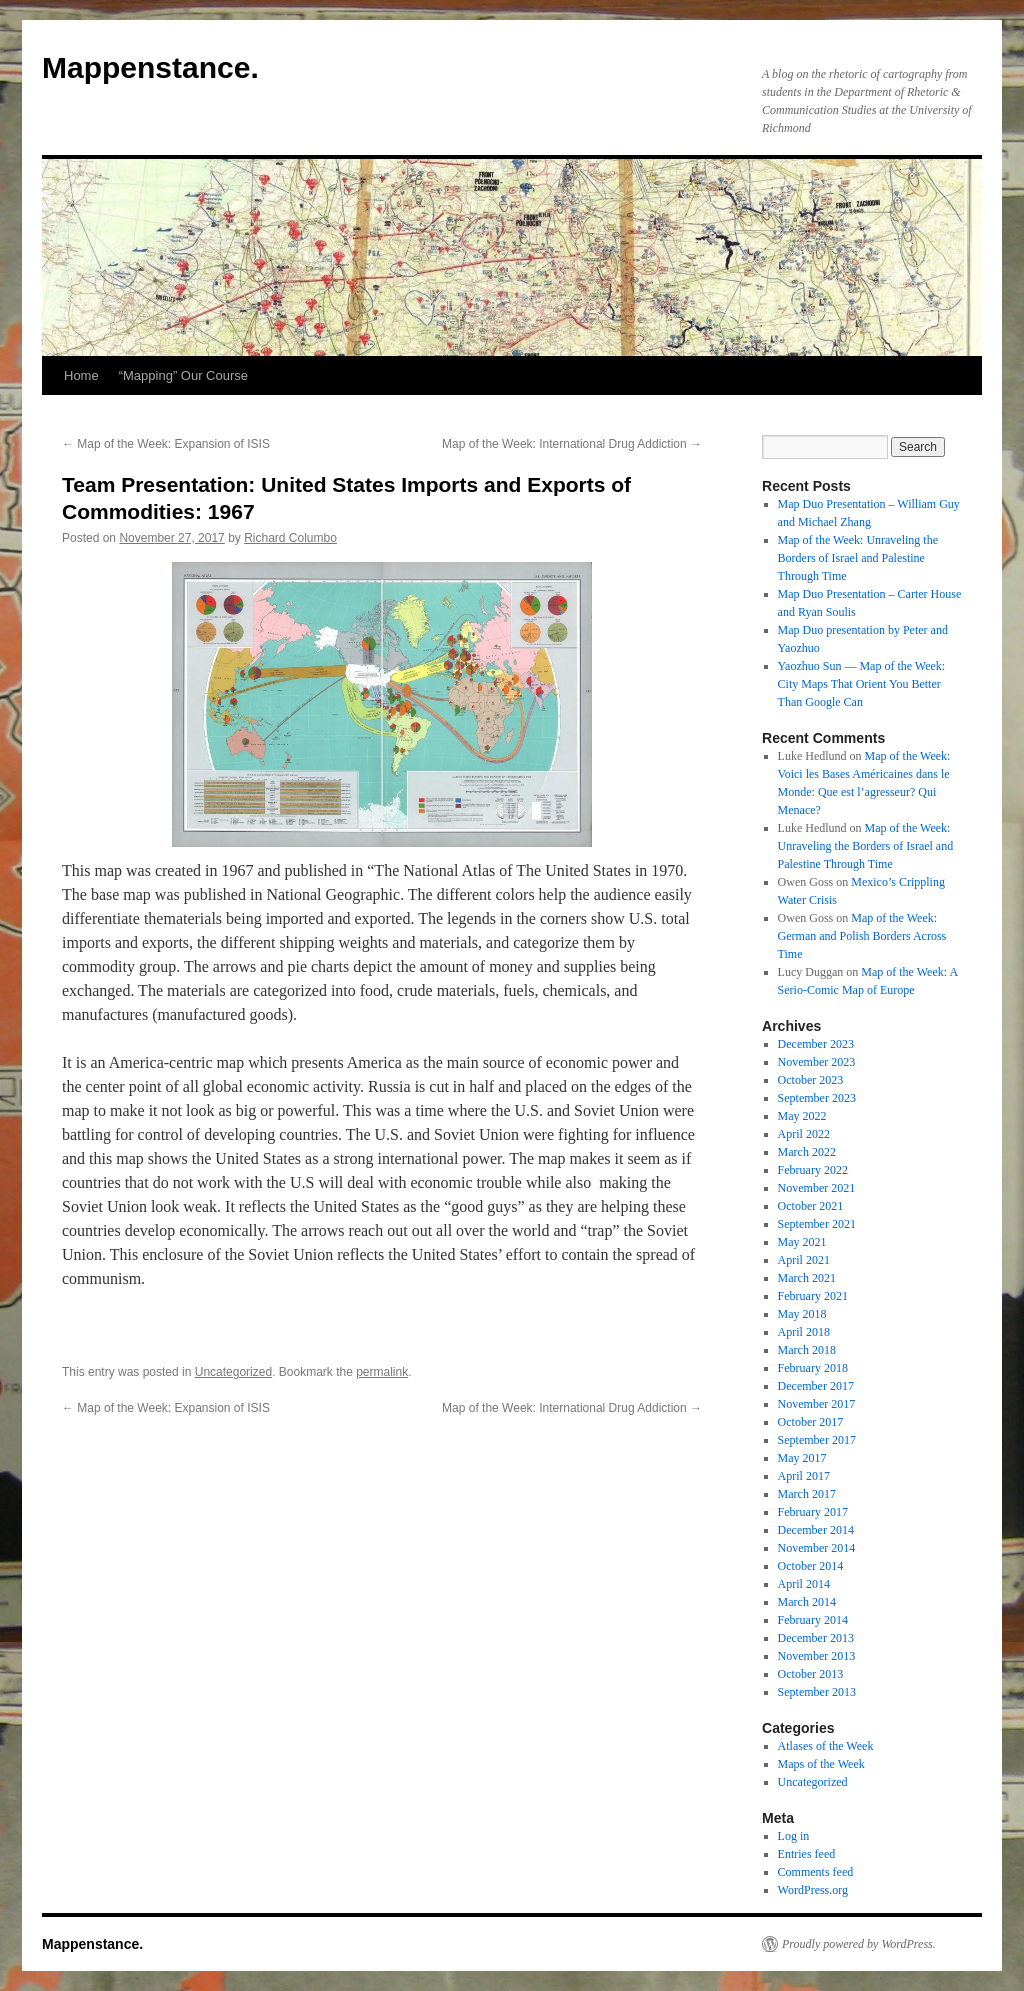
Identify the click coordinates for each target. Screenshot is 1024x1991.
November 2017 (817, 1404)
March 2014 (807, 1602)
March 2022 (807, 1152)
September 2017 (817, 1440)
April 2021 (804, 1260)
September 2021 (817, 1224)
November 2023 (817, 1062)
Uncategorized (233, 1372)
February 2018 (813, 1368)
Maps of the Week (821, 1764)
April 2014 (804, 1584)
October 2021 (811, 1206)
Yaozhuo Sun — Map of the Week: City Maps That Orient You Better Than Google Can (862, 684)
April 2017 (804, 1476)
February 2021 (813, 1296)
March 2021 (807, 1278)
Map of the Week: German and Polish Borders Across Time (862, 936)
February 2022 (813, 1170)
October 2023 (811, 1080)
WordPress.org (813, 1890)
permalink (382, 1372)
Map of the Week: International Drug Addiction (572, 444)
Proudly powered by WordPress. (859, 1944)
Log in (794, 1836)
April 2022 (804, 1134)
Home (81, 375)
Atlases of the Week (826, 1746)
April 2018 (804, 1332)
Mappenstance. (150, 67)
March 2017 (807, 1494)
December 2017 (816, 1386)
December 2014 (816, 1530)
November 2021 (817, 1188)
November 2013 (817, 1656)
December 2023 (816, 1044)
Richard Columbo (290, 538)
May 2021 (802, 1242)
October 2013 (811, 1674)
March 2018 (807, 1350)
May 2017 (802, 1458)
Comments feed (816, 1872)
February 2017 (813, 1512)
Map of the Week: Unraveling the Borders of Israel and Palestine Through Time (858, 558)
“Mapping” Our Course (183, 375)
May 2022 (802, 1116)
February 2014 (813, 1620)
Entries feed (807, 1854)
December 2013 (816, 1638)
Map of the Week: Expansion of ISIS (166, 444)
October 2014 (811, 1566)
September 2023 (817, 1098)
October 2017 (811, 1422)
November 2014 (817, 1548)
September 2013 (817, 1692)
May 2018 (802, 1314)
